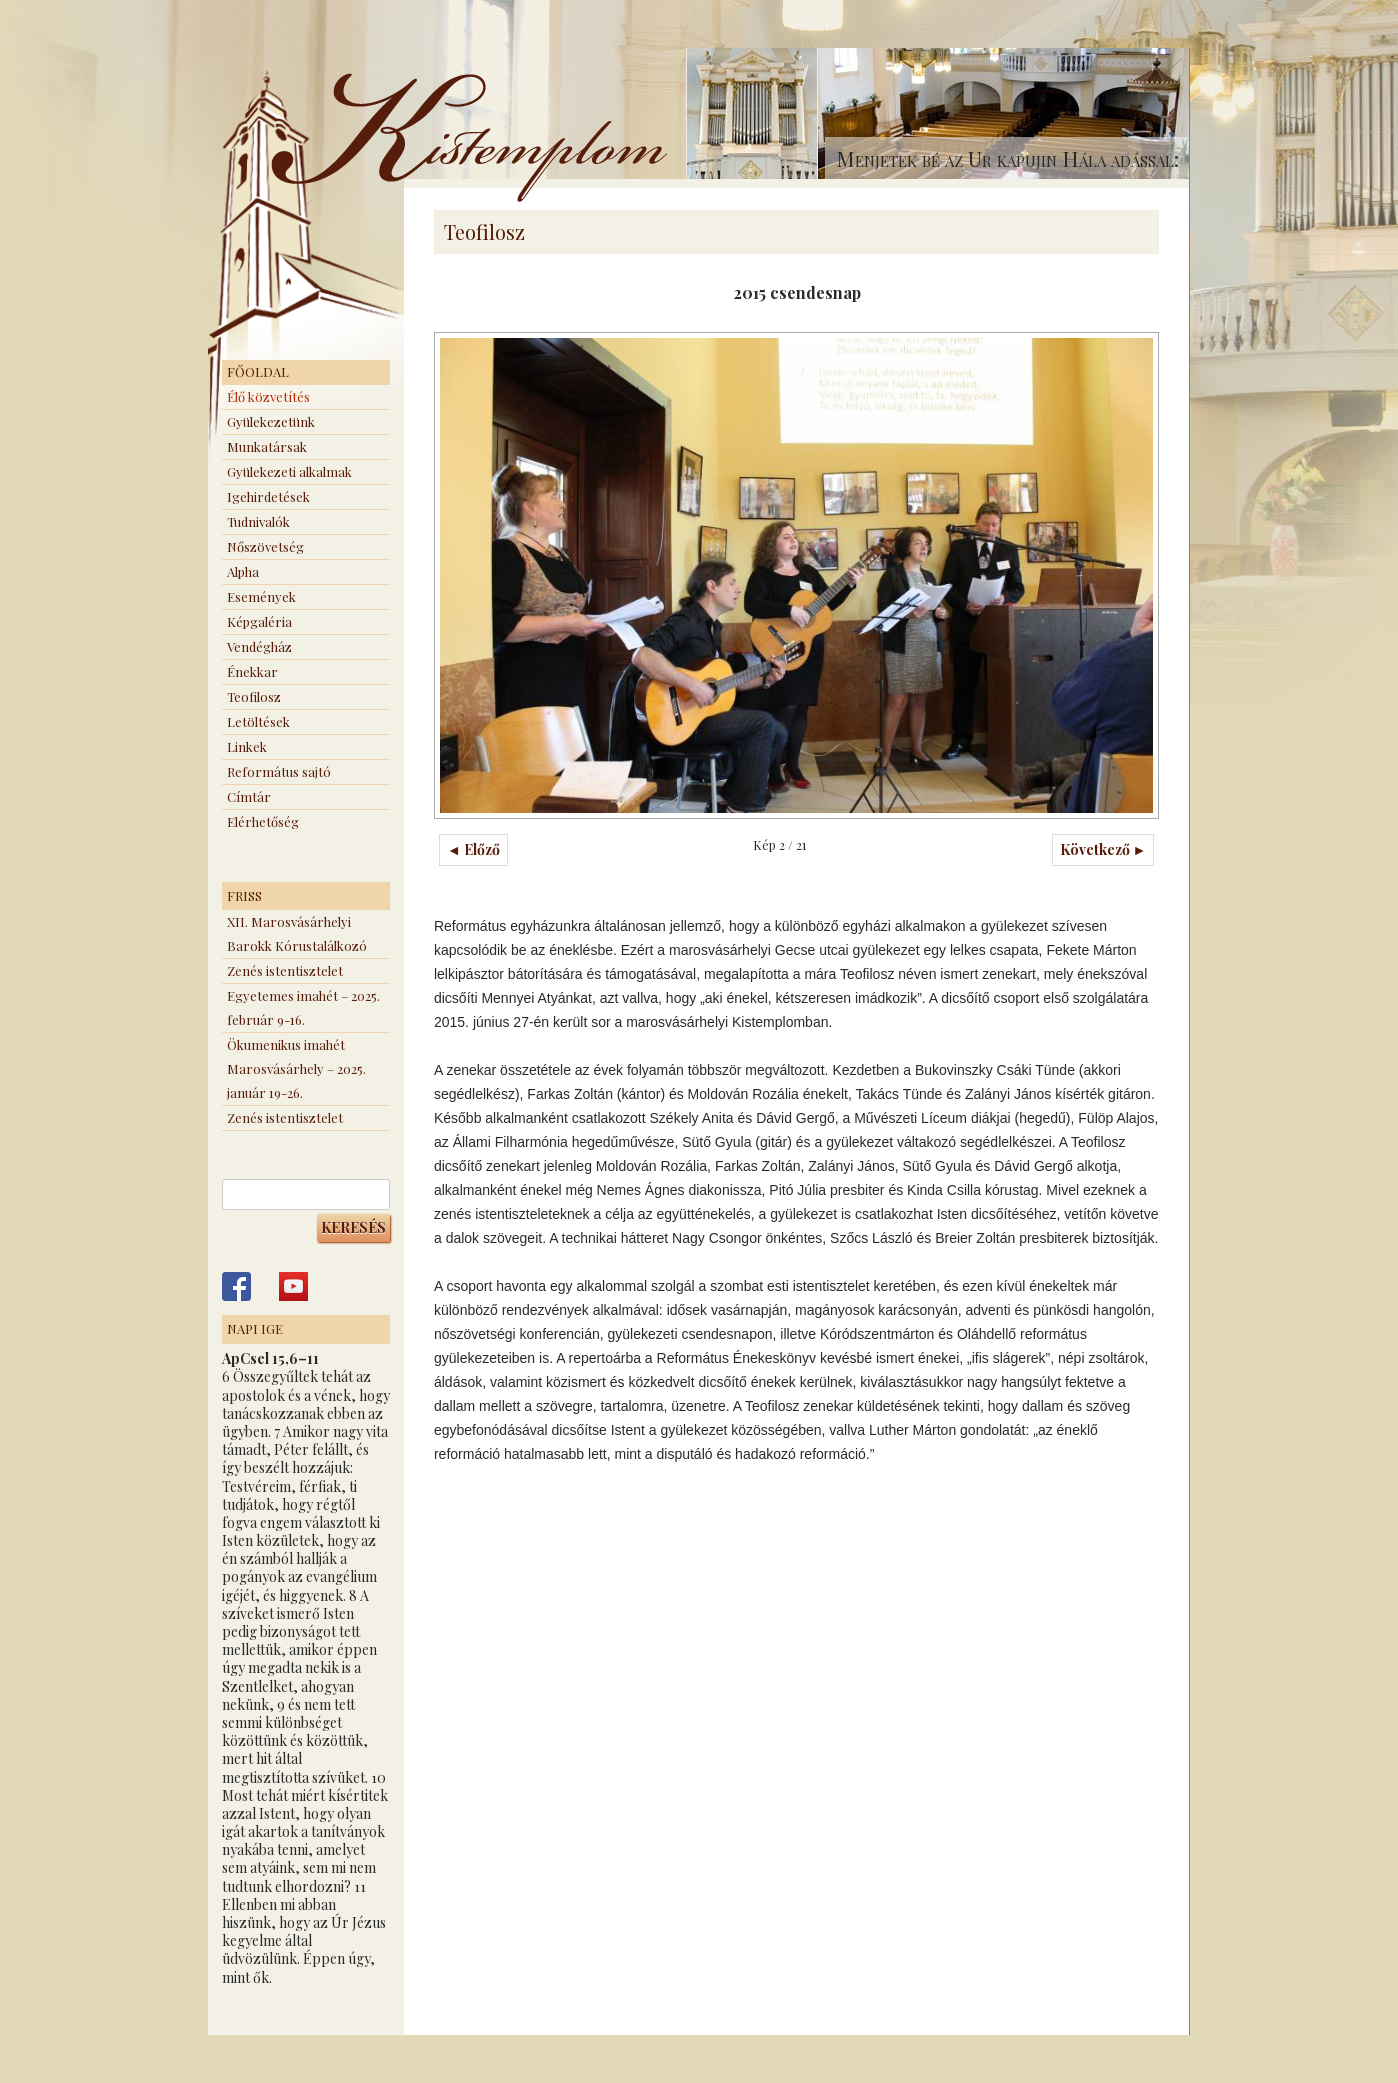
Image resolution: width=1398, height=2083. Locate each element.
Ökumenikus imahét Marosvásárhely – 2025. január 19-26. (296, 1068)
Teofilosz (254, 696)
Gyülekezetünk (271, 421)
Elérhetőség (263, 821)
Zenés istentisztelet (285, 970)
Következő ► (1103, 849)
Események (261, 596)
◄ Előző (473, 849)
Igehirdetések (268, 496)
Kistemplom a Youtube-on (293, 1286)
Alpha (243, 571)
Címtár (249, 796)
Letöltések (258, 721)
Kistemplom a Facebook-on (236, 1286)
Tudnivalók (258, 521)
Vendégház (259, 646)
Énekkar (252, 671)
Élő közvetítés (268, 396)
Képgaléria (259, 621)
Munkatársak (267, 446)
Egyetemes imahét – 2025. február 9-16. (303, 1007)
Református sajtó (279, 771)
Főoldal (258, 371)
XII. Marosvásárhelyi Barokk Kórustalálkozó (297, 933)
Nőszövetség (265, 546)
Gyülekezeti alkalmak (289, 471)
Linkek (247, 746)
